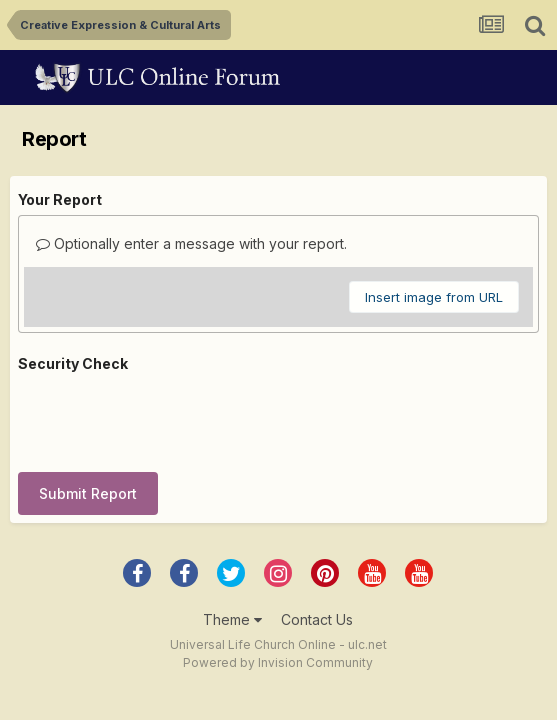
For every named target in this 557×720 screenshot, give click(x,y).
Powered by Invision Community (278, 662)
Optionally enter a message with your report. (191, 243)
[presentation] (170, 418)
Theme (232, 619)
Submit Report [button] (88, 493)
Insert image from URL (434, 297)
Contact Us (317, 619)
